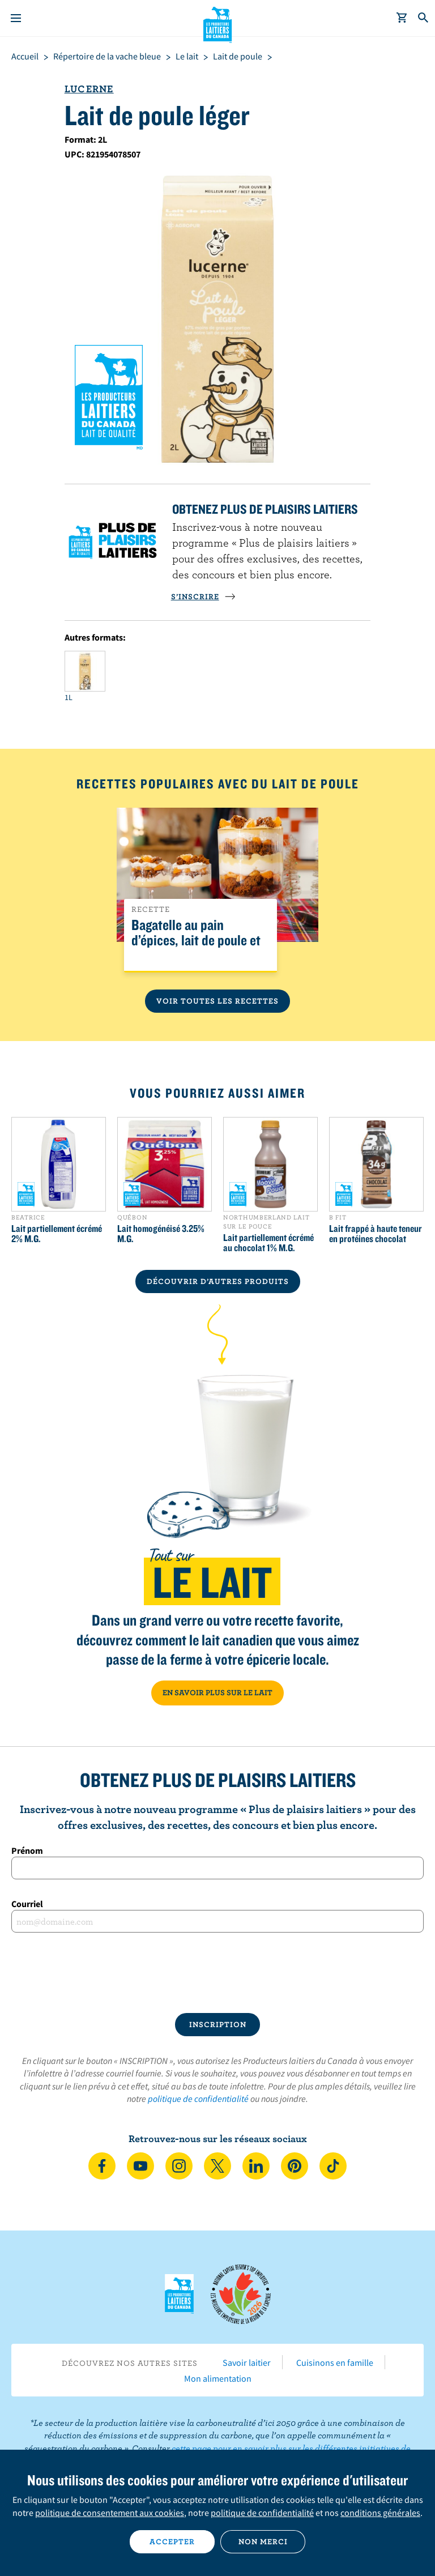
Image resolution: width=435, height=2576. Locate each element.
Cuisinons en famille (334, 2362)
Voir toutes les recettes (217, 1000)
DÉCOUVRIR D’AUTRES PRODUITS (218, 1281)
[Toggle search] (423, 18)
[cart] (402, 18)
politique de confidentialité (198, 2098)
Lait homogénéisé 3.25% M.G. (160, 1233)
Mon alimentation (217, 2378)
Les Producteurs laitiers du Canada (217, 23)
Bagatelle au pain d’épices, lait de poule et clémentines (196, 940)
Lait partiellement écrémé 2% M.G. (56, 1233)
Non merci (263, 2541)
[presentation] (217, 1973)
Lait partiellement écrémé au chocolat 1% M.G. (268, 1242)
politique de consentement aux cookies (109, 2512)
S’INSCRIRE (203, 596)
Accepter (172, 2541)
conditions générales (380, 2512)
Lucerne (89, 89)
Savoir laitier (247, 2362)
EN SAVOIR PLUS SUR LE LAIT (217, 1692)
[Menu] (16, 18)
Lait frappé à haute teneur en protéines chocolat (375, 1233)
